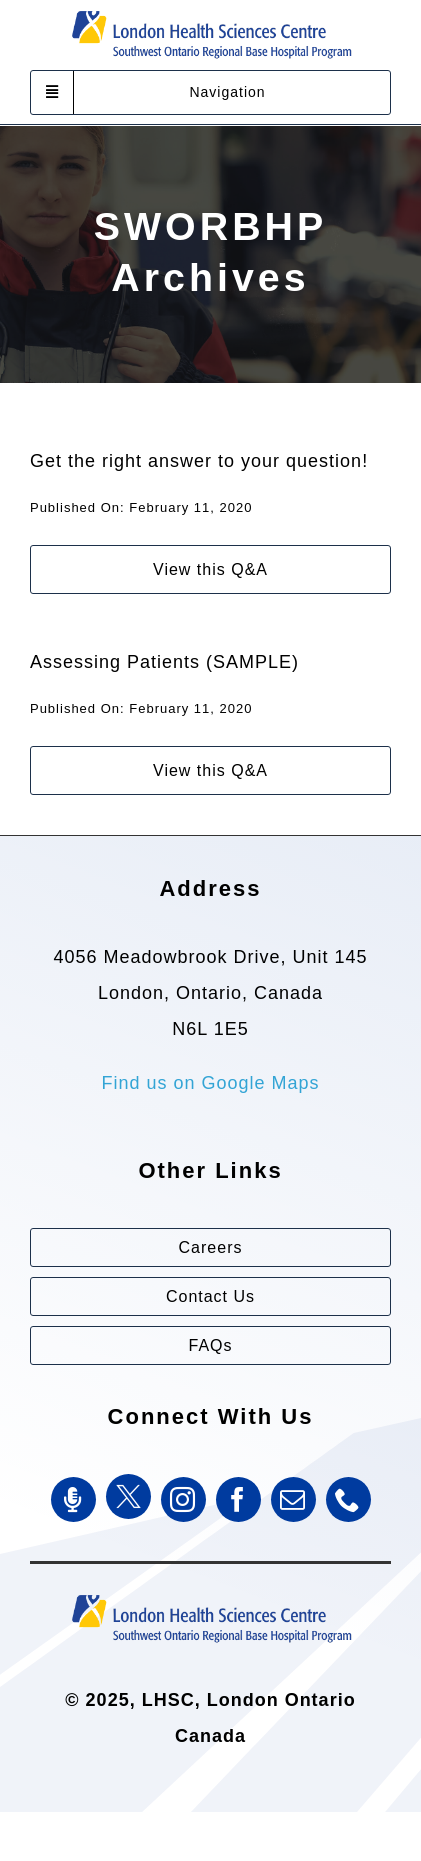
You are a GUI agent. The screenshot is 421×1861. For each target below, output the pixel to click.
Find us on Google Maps (210, 1082)
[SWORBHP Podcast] (73, 1498)
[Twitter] (128, 1495)
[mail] (293, 1498)
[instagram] (183, 1498)
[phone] (348, 1498)
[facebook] (238, 1498)
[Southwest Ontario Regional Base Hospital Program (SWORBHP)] (211, 1592)
